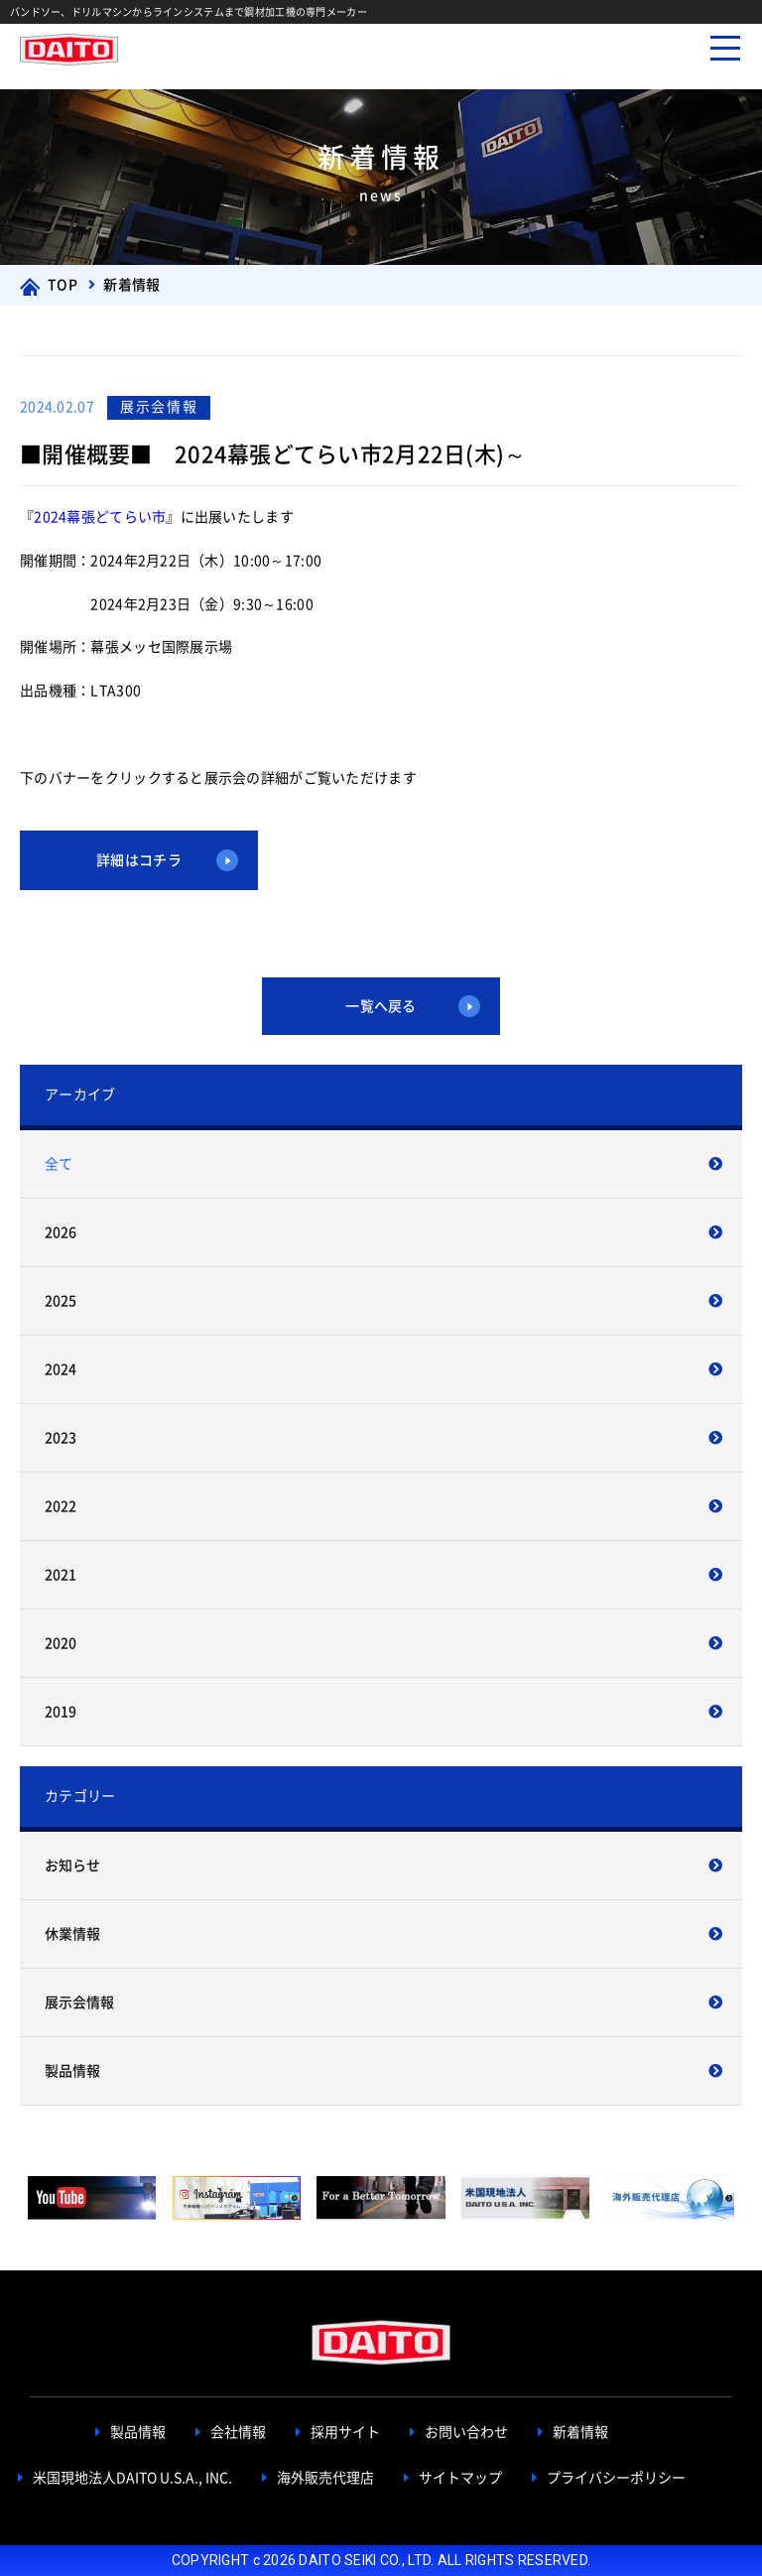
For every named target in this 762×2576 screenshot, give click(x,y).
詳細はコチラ (139, 860)
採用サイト (345, 2432)
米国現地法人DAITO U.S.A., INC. (132, 2478)
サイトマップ (460, 2478)
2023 (60, 1438)
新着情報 (580, 2432)
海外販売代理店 (325, 2478)
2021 (60, 1575)
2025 (60, 1301)
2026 (60, 1232)
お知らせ (72, 1865)
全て (58, 1164)
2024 (60, 1369)
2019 (60, 1712)
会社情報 (238, 2432)
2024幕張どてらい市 (100, 517)
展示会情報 (79, 2002)
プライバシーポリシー (616, 2478)
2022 (60, 1506)
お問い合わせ (466, 2432)
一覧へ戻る (380, 1006)
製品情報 (72, 2071)
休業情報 (72, 1934)
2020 (60, 1643)
